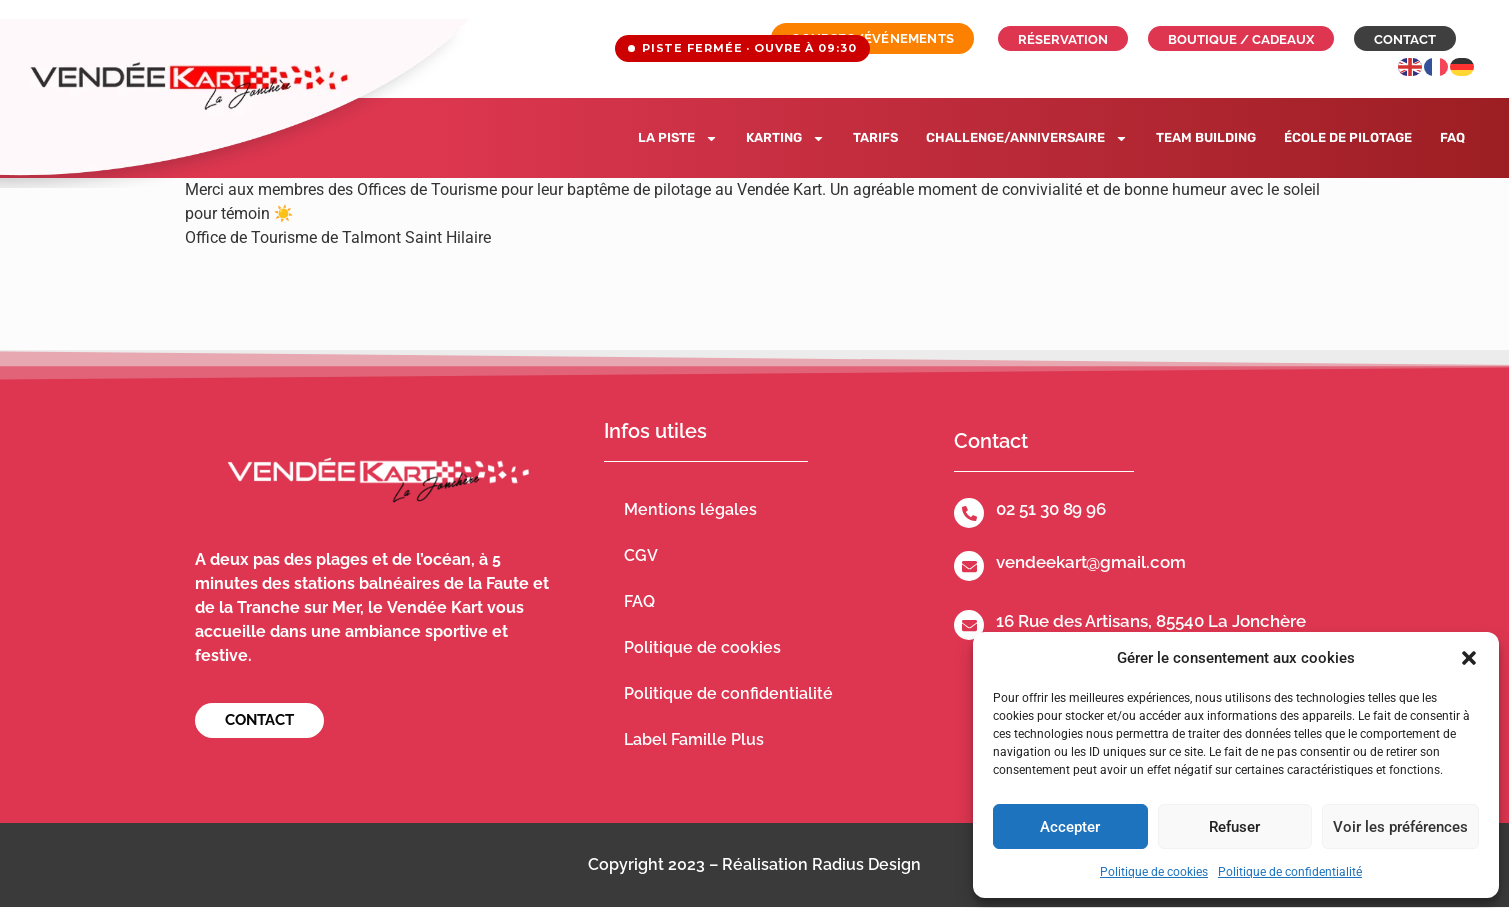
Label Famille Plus (694, 739)
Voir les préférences (1400, 827)
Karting (785, 138)
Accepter (1070, 827)
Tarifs (875, 137)
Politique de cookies (1154, 872)
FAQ (1452, 137)
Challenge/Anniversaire (1027, 138)
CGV (641, 555)
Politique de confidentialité (1290, 872)
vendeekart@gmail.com (1090, 562)
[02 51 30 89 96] (969, 513)
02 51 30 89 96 (1051, 509)
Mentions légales (690, 509)
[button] (1469, 658)
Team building (1206, 137)
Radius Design (866, 864)
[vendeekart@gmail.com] (969, 566)
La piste (678, 138)
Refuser (1234, 827)
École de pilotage (1348, 137)
